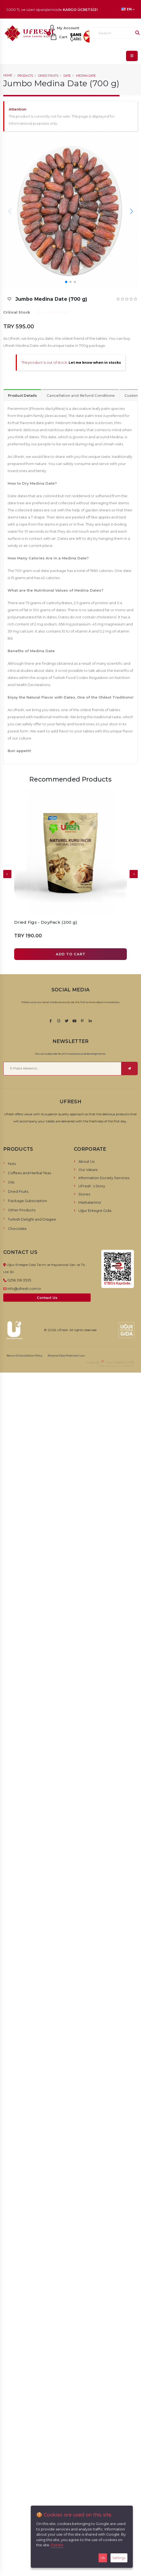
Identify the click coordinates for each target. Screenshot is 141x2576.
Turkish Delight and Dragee (32, 1219)
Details (57, 2545)
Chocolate (17, 1228)
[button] (131, 211)
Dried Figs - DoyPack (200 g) (45, 922)
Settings (118, 2558)
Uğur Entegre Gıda (94, 1210)
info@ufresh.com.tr (24, 1288)
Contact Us (47, 1298)
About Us (86, 1161)
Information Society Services (103, 1178)
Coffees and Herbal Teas (29, 1173)
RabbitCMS (124, 1362)
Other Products (21, 1210)
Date (67, 75)
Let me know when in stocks (95, 362)
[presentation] (7, 874)
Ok (102, 2558)
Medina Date (86, 75)
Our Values (87, 1169)
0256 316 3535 (19, 1280)
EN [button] (127, 9)
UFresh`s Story (91, 1186)
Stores (84, 1194)
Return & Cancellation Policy (24, 1355)
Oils (11, 1182)
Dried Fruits (48, 75)
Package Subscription (27, 1200)
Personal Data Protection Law (66, 1355)
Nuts (12, 1163)
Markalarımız (89, 1202)
